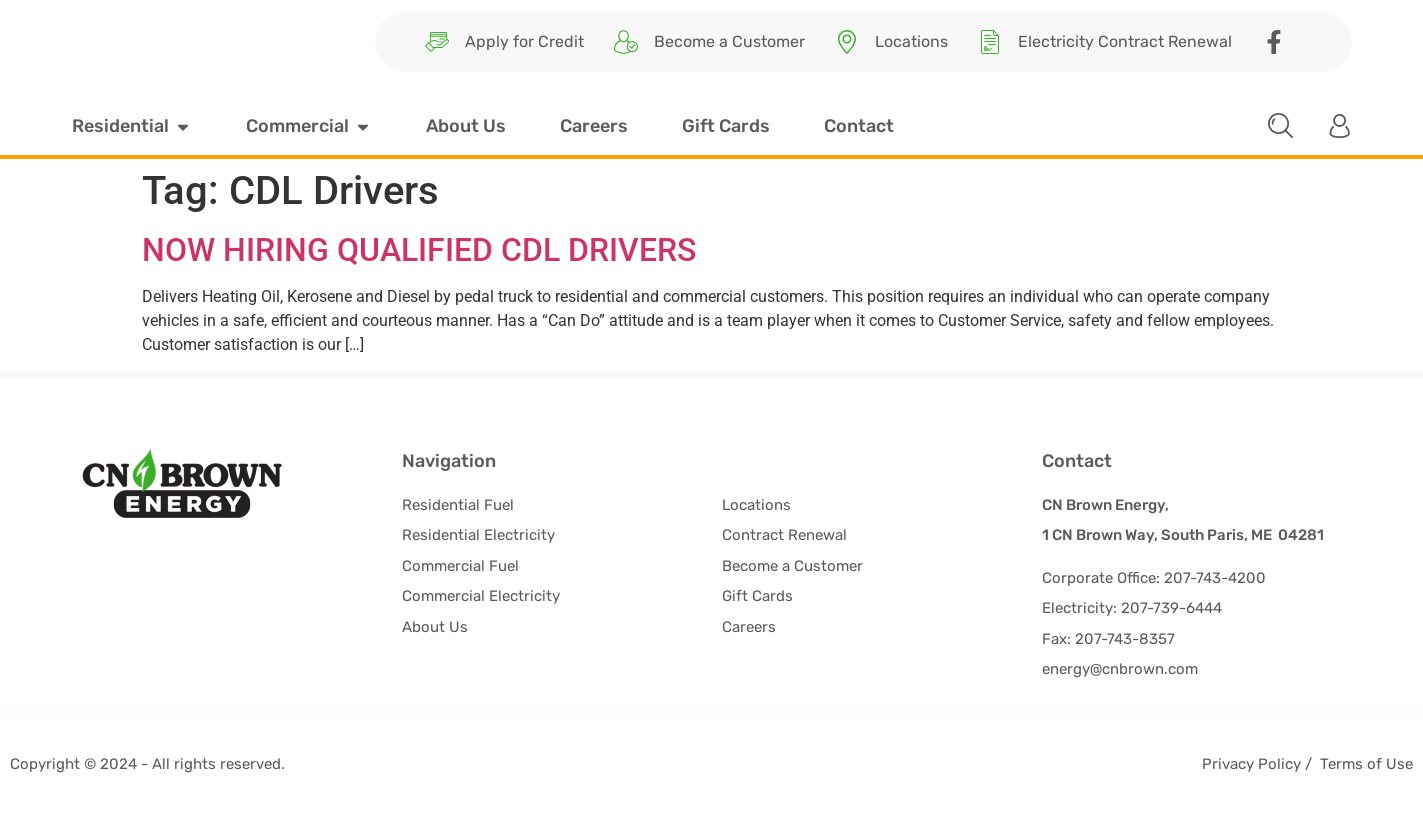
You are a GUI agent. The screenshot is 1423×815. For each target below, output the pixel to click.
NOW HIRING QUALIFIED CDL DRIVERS (419, 250)
